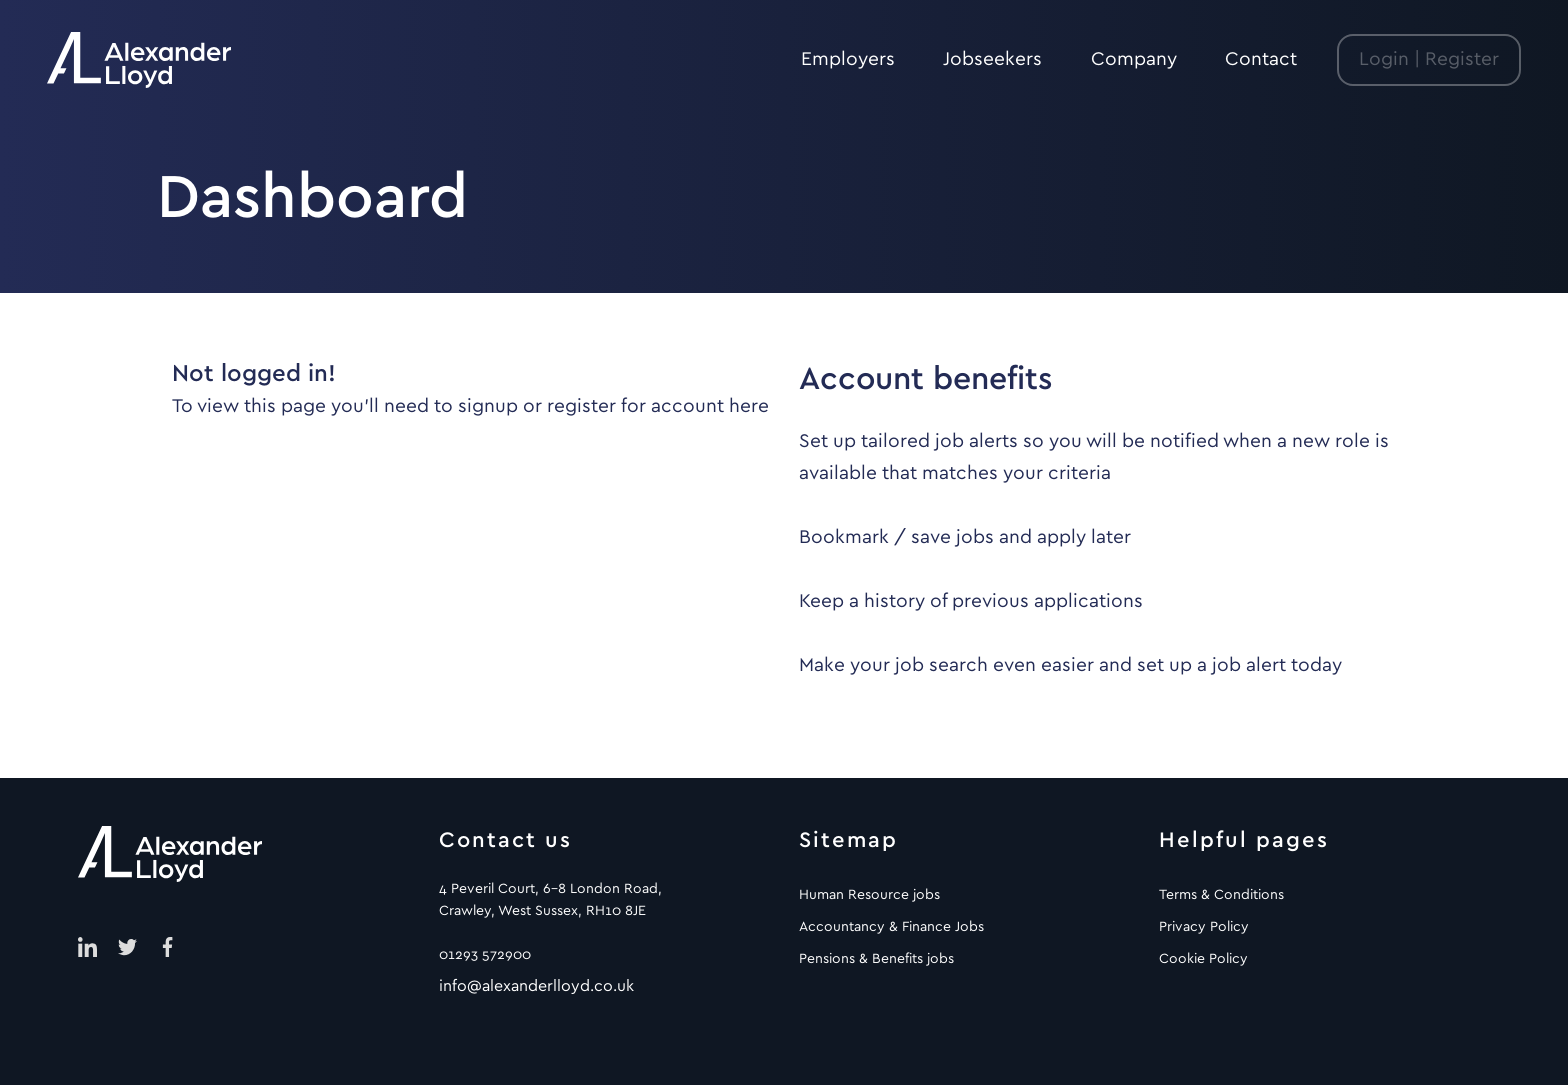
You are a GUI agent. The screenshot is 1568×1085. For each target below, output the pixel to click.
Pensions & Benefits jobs (876, 959)
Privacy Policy (1204, 927)
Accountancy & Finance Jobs (891, 927)
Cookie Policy (1203, 959)
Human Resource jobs (869, 895)
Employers (848, 59)
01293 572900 (485, 955)
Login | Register (1429, 59)
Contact (1261, 59)
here (749, 406)
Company (1134, 59)
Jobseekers (992, 59)
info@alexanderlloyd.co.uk (536, 986)
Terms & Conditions (1221, 895)
